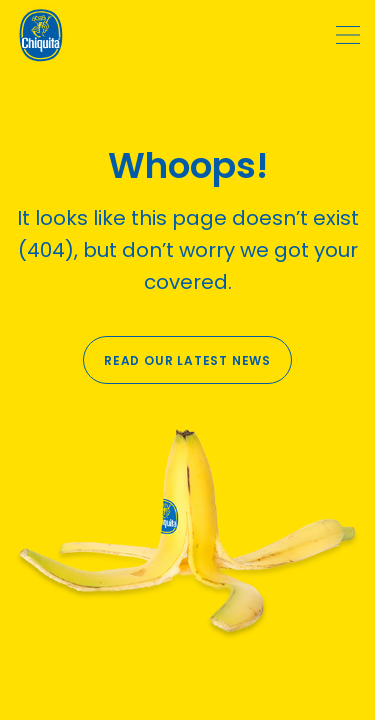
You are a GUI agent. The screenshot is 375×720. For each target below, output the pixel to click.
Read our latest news (187, 360)
